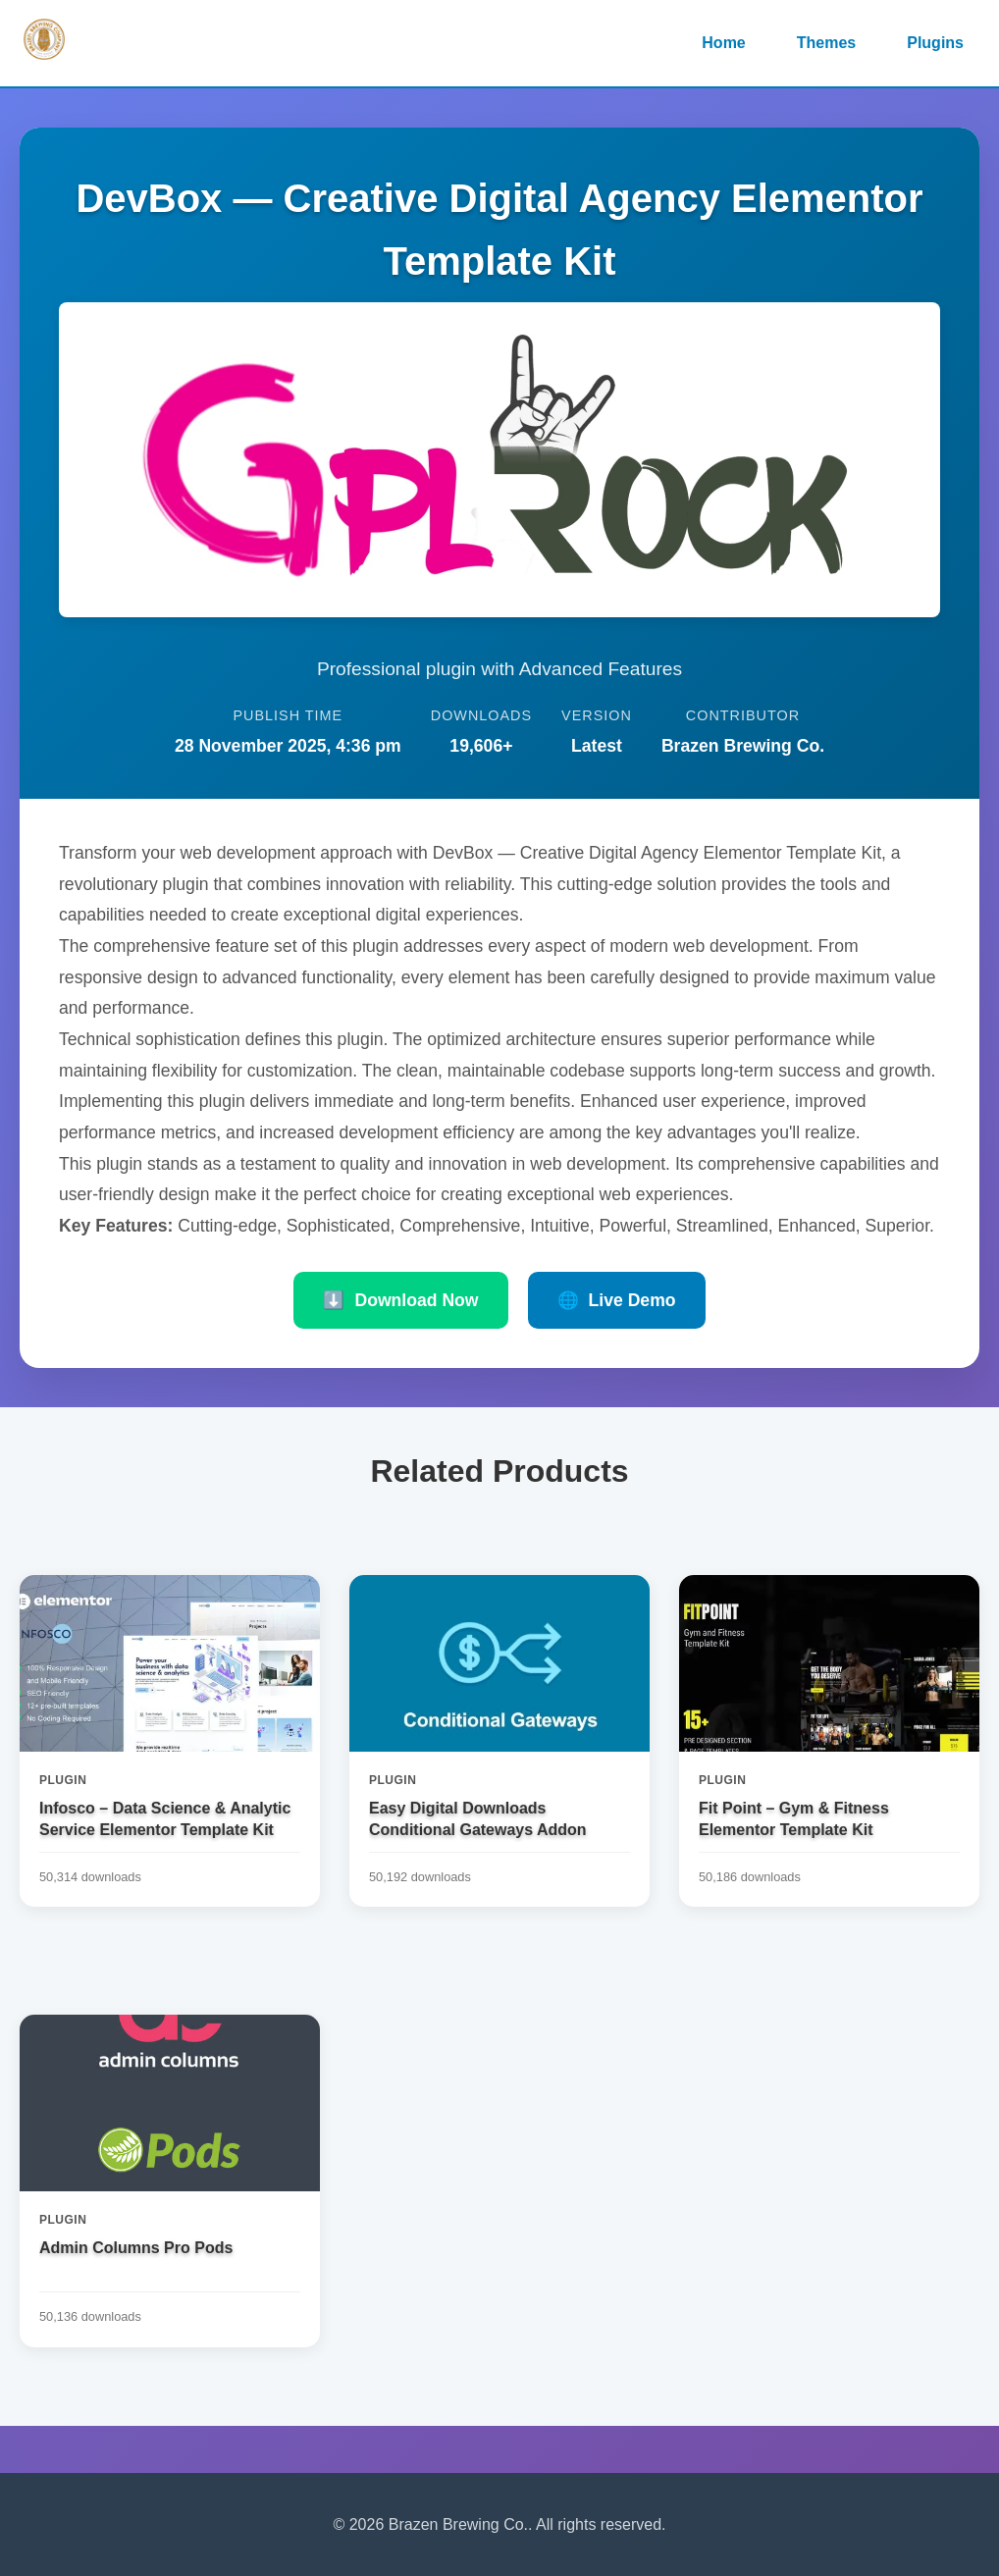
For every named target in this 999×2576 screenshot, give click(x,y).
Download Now (400, 1300)
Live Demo (616, 1300)
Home (723, 42)
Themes (826, 42)
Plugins (935, 42)
